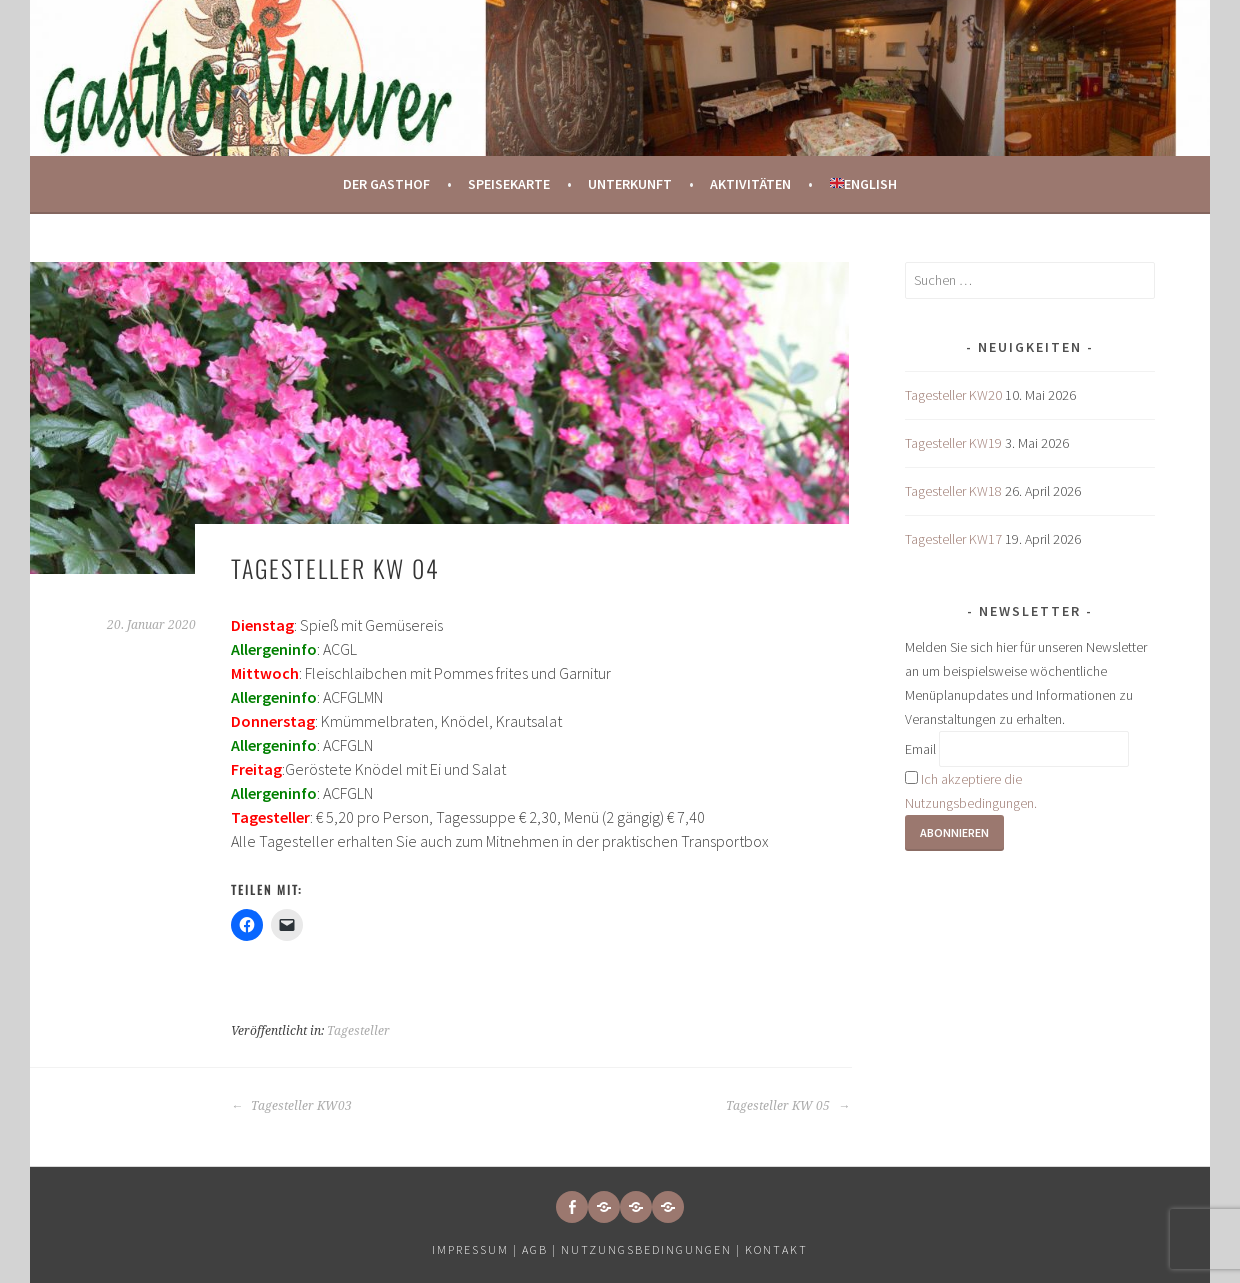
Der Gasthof (386, 184)
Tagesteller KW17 (953, 539)
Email (920, 749)
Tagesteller (358, 1031)
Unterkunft (630, 184)
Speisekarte (509, 184)
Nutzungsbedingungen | (653, 1249)
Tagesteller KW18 (953, 491)
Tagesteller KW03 (291, 1106)
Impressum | (477, 1249)
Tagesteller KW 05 (788, 1106)
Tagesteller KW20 (953, 395)
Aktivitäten (750, 184)
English (864, 184)
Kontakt (776, 1249)
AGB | (539, 1249)
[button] (604, 1207)
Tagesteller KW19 (953, 443)
